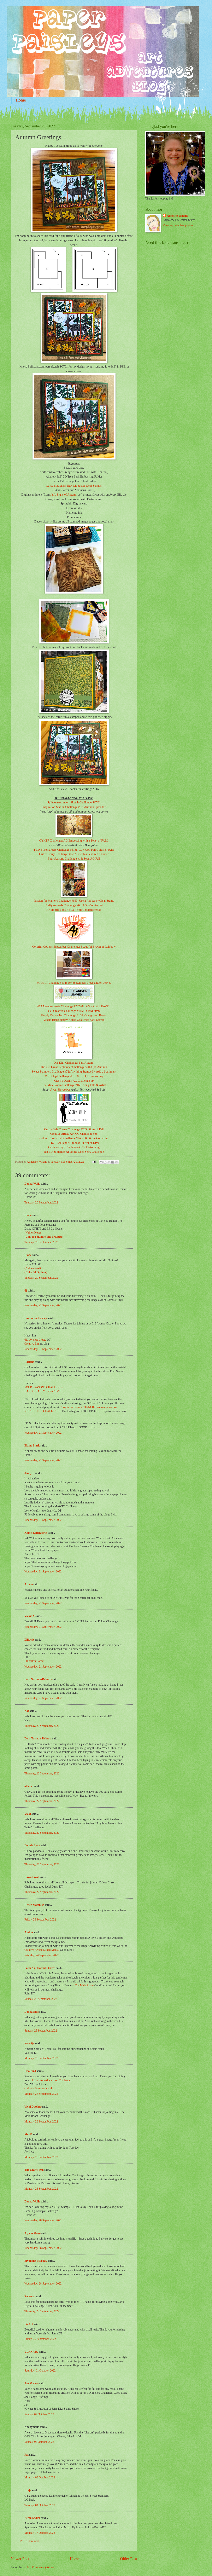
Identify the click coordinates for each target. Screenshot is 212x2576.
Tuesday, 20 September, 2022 (41, 1202)
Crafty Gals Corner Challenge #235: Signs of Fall (74, 1129)
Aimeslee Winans (177, 215)
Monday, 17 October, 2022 (39, 2532)
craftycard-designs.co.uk (38, 2088)
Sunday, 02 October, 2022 (39, 2414)
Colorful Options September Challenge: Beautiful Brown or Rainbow (74, 946)
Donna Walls (32, 1183)
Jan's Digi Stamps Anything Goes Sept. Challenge (74, 1151)
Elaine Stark (32, 1445)
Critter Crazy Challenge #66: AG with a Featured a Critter (74, 854)
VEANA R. (31, 2351)
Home (21, 100)
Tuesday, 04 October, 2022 (39, 2505)
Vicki (27, 1813)
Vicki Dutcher (32, 2106)
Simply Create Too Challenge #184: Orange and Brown (74, 1015)
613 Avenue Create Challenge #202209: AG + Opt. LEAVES (73, 1006)
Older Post (128, 2559)
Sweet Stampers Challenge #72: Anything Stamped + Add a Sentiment (74, 1071)
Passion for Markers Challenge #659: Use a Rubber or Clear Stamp (74, 900)
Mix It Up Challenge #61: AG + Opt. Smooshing (74, 1076)
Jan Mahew (31, 2383)
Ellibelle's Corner (34, 1661)
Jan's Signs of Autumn (63, 494)
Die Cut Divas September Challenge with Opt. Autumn (74, 1067)
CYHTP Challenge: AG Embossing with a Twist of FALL (73, 840)
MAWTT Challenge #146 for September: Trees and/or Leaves (74, 982)
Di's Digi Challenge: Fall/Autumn (74, 1062)
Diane (28, 1215)
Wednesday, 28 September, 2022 (42, 2220)
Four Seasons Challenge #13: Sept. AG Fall (74, 858)
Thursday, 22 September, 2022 (41, 1725)
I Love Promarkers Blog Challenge (50, 2080)
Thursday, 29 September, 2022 (41, 2311)
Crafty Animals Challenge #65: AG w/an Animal (74, 905)
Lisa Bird (30, 2071)
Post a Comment (29, 2541)
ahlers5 (28, 1786)
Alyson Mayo (32, 2233)
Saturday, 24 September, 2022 (41, 1955)
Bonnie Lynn (32, 1845)
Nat (26, 1710)
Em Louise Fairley (35, 1318)
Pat (26, 2454)
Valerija (29, 2043)
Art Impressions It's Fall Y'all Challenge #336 (73, 909)
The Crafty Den (34, 2169)
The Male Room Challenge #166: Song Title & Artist (74, 1085)
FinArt (28, 2324)
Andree (28, 1932)
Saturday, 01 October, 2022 (40, 2370)
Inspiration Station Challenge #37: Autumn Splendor (73, 807)
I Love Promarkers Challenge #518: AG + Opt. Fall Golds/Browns (74, 849)
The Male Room (84, 1985)
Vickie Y (29, 1616)
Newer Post (20, 2559)
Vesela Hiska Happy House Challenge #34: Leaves (73, 1019)
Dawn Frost (31, 1877)
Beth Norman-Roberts (38, 1679)
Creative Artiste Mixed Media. (42, 1949)
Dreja (27, 2490)
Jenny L (29, 1473)
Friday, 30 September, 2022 (40, 2338)
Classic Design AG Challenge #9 (74, 1080)
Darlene (29, 1361)
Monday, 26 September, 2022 (41, 2058)
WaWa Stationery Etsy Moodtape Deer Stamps (74, 485)
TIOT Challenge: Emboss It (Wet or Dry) (74, 1142)
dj (25, 1290)
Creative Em (32, 1343)
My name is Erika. (35, 2260)
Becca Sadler (32, 2517)
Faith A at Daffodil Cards (39, 1968)
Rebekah (29, 2296)
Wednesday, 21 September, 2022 (42, 1305)
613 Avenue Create (35, 1339)
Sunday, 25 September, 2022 (40, 1998)
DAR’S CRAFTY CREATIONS (42, 1391)
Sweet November (60, 1089)
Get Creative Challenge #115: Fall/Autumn (74, 1010)
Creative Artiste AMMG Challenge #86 (74, 1133)
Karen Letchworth (35, 1532)
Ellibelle (29, 1639)
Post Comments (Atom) (40, 2567)
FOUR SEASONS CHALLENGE (43, 1387)
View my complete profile (178, 225)
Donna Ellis (31, 2011)
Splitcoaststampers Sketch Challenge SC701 (73, 802)
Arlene (28, 1584)
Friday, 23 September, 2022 (40, 1919)
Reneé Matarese (34, 1904)
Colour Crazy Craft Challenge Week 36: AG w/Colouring (74, 1138)
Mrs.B (28, 2134)
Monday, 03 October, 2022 (39, 2477)
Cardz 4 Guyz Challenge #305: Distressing (74, 1147)
